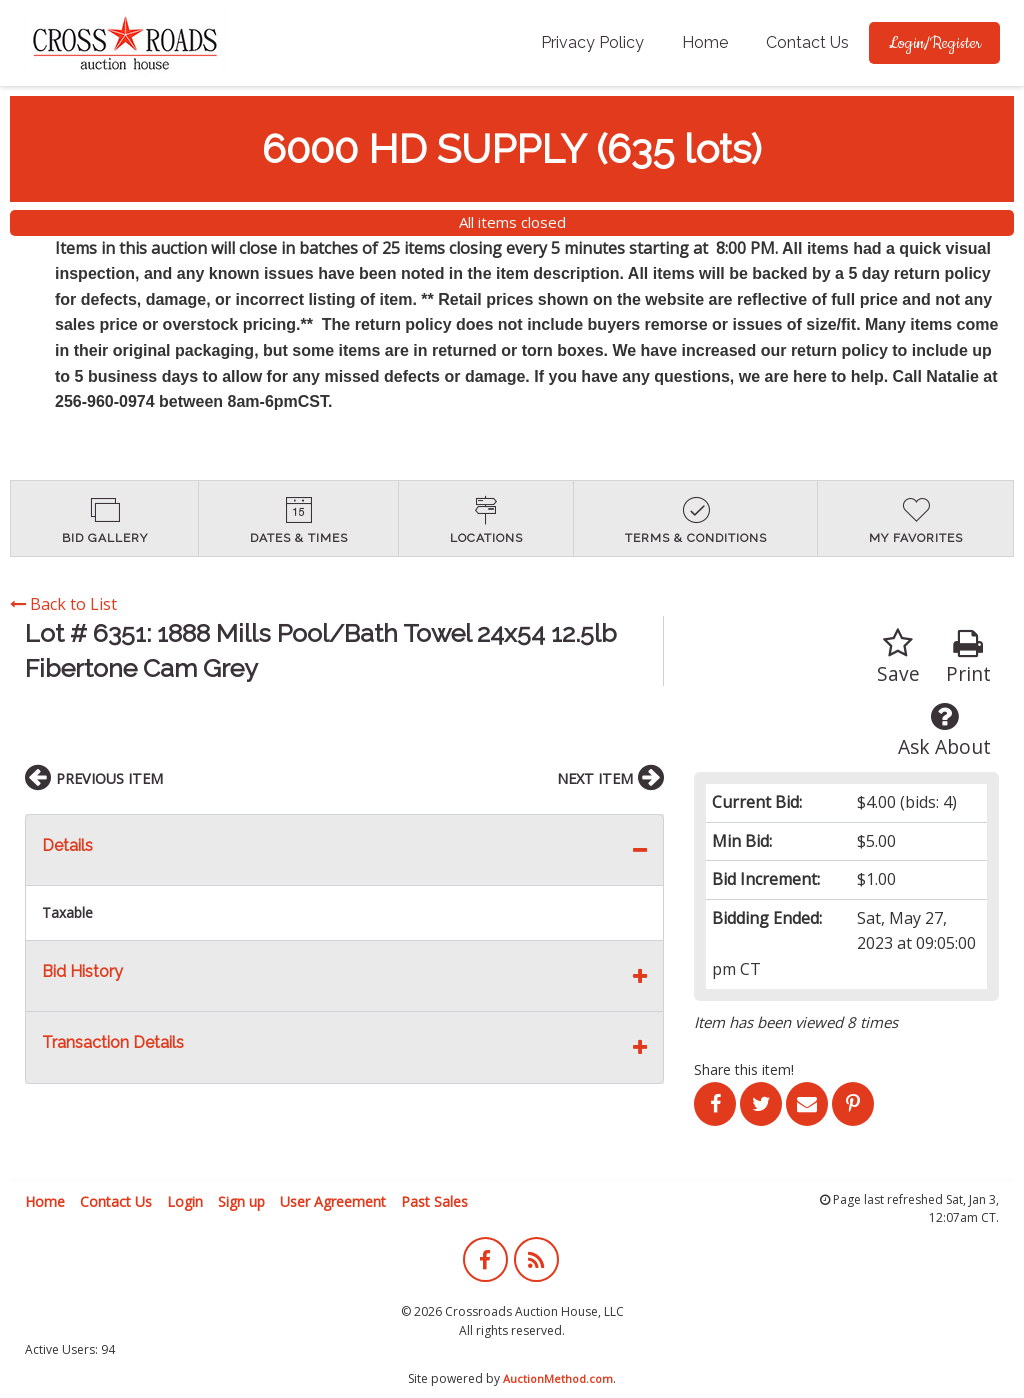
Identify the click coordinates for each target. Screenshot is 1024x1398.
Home (705, 42)
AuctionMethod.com (558, 1378)
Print (968, 657)
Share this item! (744, 1069)
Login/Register (934, 43)
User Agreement (333, 1201)
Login (185, 1201)
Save (898, 657)
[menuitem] (592, 43)
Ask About (944, 730)
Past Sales (434, 1201)
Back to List (63, 604)
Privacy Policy (592, 42)
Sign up (241, 1201)
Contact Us (807, 42)
